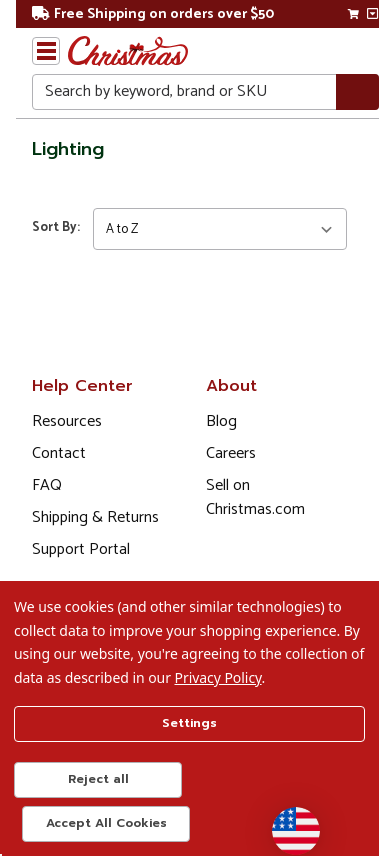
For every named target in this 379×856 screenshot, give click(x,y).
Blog (221, 421)
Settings (189, 723)
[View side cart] (372, 14)
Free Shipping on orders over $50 (153, 14)
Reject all (98, 779)
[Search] (357, 92)
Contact (59, 453)
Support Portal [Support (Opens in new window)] (81, 549)
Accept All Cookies (106, 823)
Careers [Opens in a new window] (231, 453)
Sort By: (56, 227)
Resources (67, 421)
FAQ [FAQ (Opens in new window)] (47, 485)
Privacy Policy (218, 677)
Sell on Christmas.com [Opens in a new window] (255, 497)
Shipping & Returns (95, 517)
